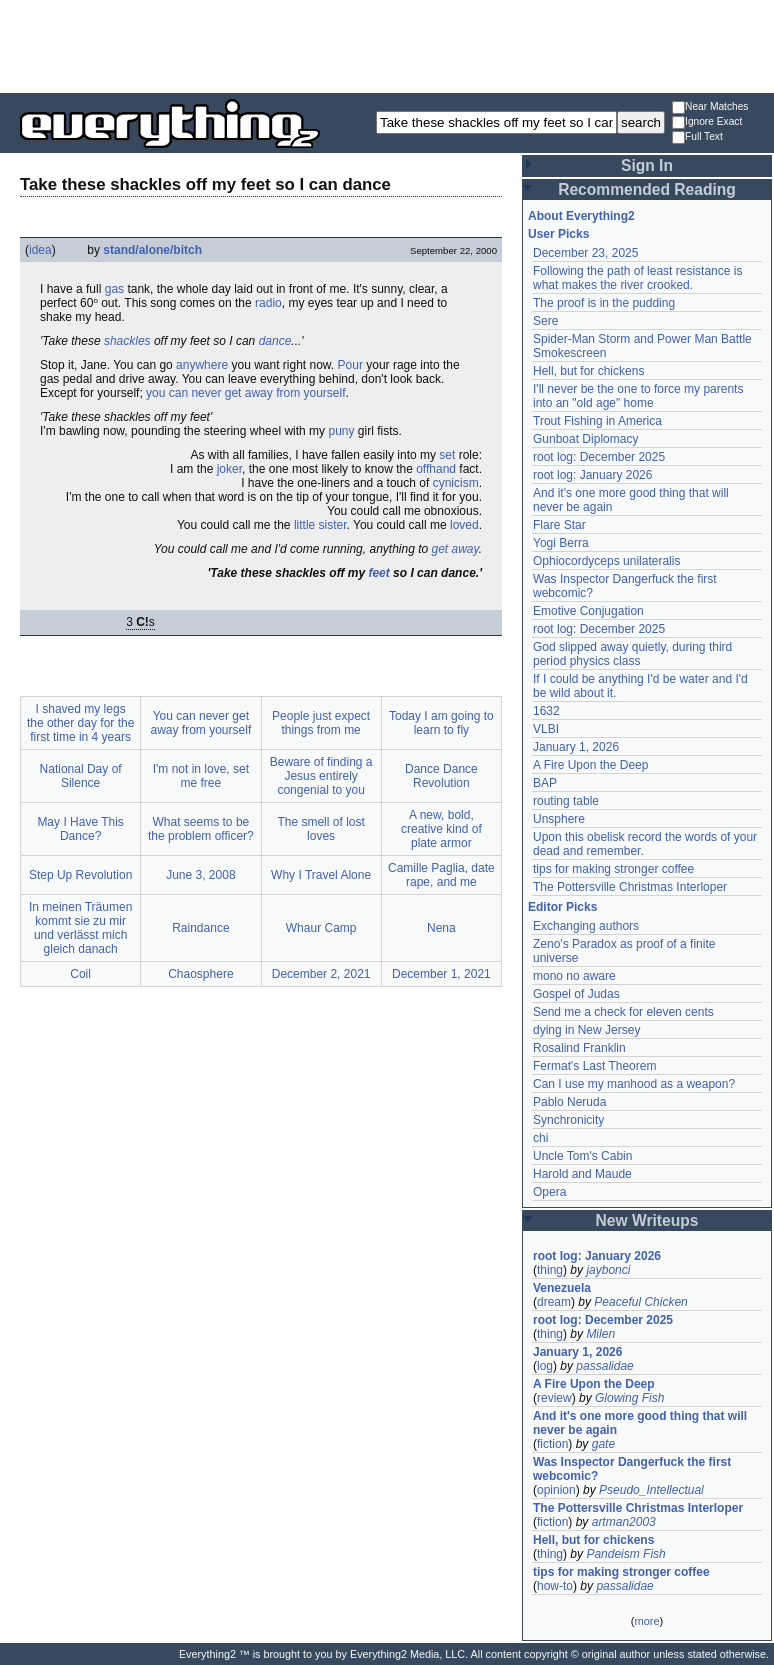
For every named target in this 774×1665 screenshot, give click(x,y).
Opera (549, 1192)
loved (464, 525)
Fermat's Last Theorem (594, 1066)
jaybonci (608, 1270)
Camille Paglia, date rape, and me (441, 875)
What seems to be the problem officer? (201, 829)
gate (603, 1444)
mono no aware (574, 976)
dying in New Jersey (586, 1030)
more (646, 1621)
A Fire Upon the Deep (590, 765)
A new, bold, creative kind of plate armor (441, 829)
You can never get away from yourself (201, 723)
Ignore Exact (707, 122)
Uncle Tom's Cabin (582, 1156)
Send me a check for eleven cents (623, 1012)
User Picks (558, 234)
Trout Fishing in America (597, 421)
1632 (546, 711)
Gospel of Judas (576, 994)
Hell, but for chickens (588, 371)
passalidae (604, 1366)
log (545, 1366)
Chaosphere (200, 974)
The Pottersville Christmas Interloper (630, 887)
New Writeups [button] (647, 1220)
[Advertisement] (387, 45)
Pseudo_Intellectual (651, 1490)
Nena (441, 928)
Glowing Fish (629, 1398)
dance (275, 341)
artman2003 (624, 1522)
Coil (80, 974)
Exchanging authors (586, 926)
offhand (436, 469)
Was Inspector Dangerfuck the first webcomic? (632, 1469)
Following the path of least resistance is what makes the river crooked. (637, 278)
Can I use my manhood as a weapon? (634, 1084)
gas (114, 289)
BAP (545, 783)
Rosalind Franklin (579, 1048)
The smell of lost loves (320, 829)
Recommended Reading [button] (647, 189)
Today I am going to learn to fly (441, 723)
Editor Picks (562, 907)
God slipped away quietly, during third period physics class (632, 654)
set (447, 455)
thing (550, 1270)
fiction (552, 1444)
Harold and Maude (582, 1174)
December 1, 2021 (441, 974)
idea (40, 250)
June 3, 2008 (200, 875)
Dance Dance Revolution (441, 776)
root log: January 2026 (592, 475)
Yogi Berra (561, 543)
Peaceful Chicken (640, 1302)
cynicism (456, 483)
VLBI (546, 729)
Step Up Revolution (80, 875)
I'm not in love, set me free (201, 776)
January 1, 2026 (576, 747)
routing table (566, 801)
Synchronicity (568, 1120)
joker (229, 469)
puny (341, 431)
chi (540, 1138)
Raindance (200, 928)
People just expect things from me (321, 723)
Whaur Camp (321, 928)
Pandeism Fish (625, 1554)
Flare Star (559, 525)
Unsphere (559, 819)
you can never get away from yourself (245, 393)
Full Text (697, 137)
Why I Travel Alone (321, 875)
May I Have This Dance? (80, 829)
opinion (556, 1490)
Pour (350, 365)
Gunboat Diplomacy (585, 439)
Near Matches (710, 107)
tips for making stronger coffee (613, 869)
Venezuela (562, 1288)
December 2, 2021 (321, 974)
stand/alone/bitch (152, 250)
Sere (545, 321)
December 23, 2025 (585, 253)
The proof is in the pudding (604, 303)
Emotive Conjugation (588, 611)
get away (455, 549)
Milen (600, 1334)
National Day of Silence (81, 776)
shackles (127, 341)
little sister (320, 525)
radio (268, 303)
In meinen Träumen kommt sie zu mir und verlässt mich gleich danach (80, 928)
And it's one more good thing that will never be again (640, 1423)
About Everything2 (581, 216)
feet (378, 573)
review (554, 1398)
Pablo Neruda (569, 1102)
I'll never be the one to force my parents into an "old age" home (638, 396)
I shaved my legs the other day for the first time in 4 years (80, 723)
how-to (555, 1586)
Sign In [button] (647, 165)
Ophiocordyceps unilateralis (606, 561)
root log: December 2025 (599, 457)
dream (554, 1302)
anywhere (202, 365)
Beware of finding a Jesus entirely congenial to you (321, 776)
